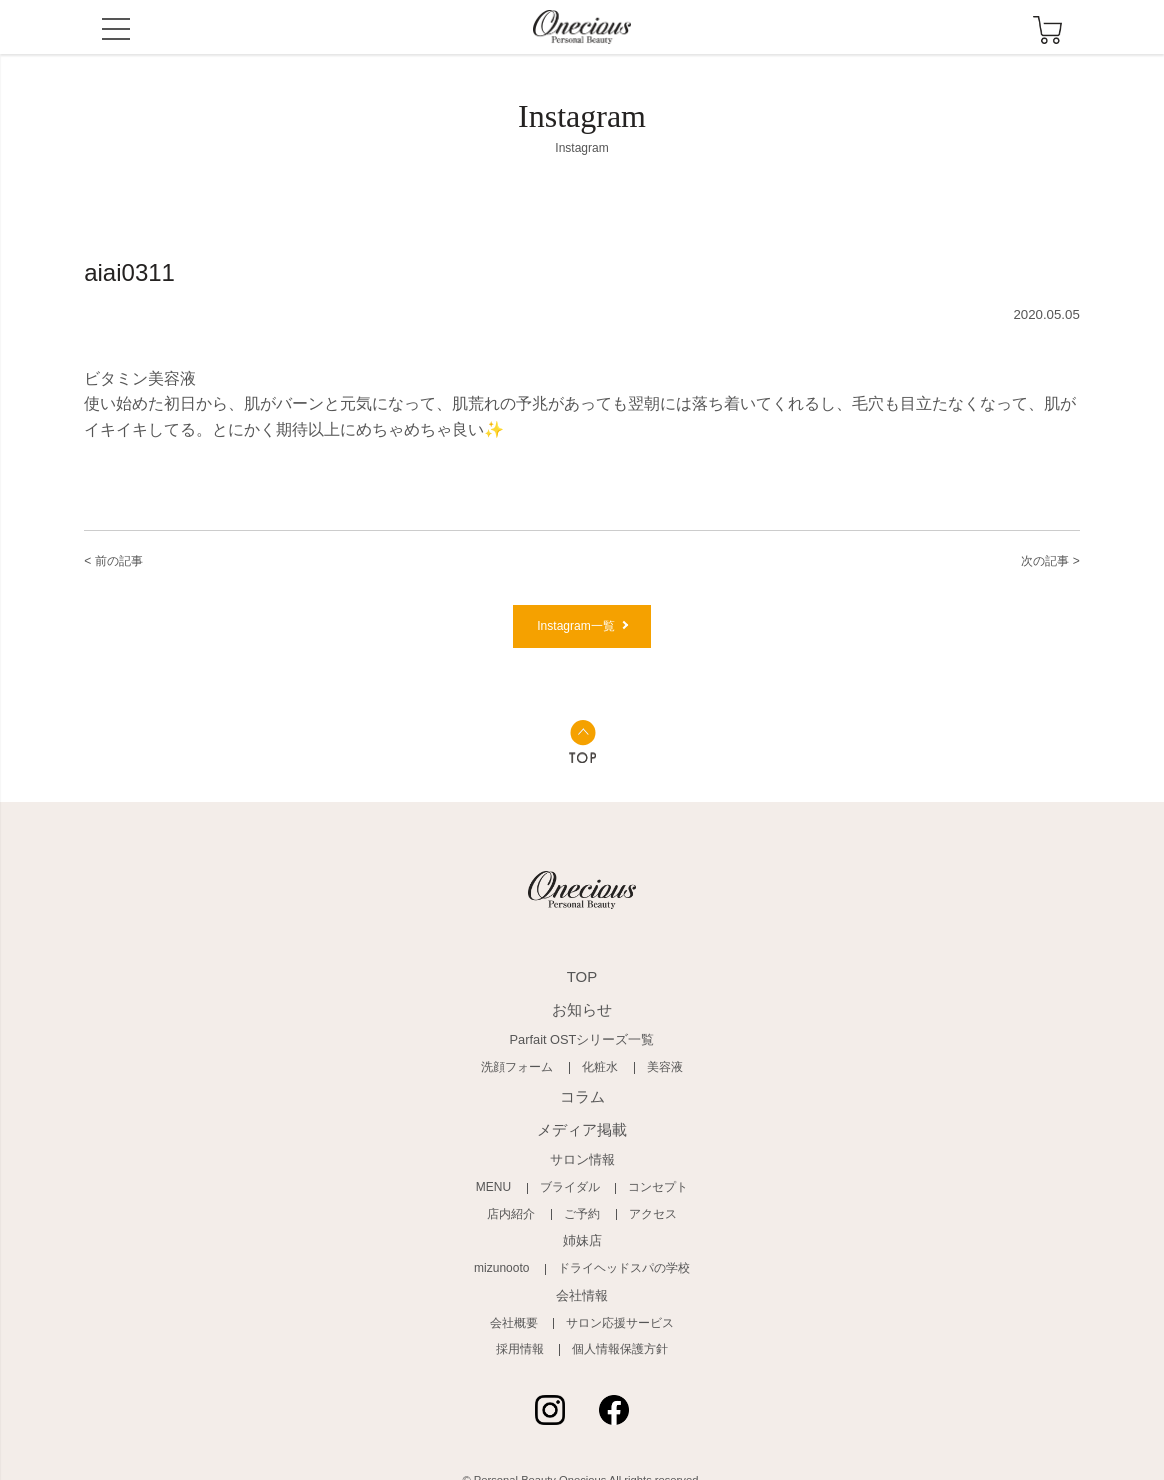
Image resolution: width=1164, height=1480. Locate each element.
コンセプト (652, 1178)
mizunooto (508, 1255)
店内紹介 (517, 1202)
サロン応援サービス (617, 1308)
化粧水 (598, 1069)
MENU (116, 31)
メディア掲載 (582, 1123)
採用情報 (525, 1332)
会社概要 (519, 1308)
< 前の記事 (123, 559)
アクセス (647, 1202)
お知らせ (582, 1014)
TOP (582, 986)
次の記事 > (1041, 559)
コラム (582, 1095)
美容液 (658, 1069)
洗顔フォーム (522, 1069)
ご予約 (582, 1202)
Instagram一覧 (575, 633)
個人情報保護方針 (617, 1332)
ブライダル (570, 1178)
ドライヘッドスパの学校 (621, 1255)
